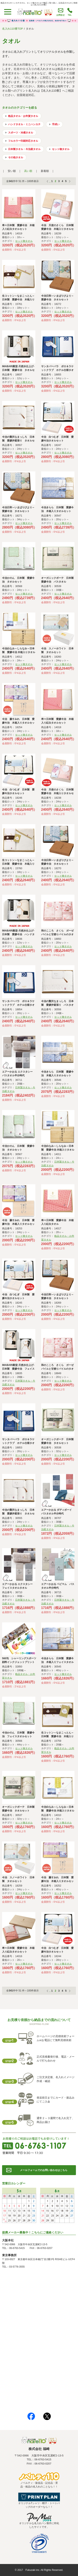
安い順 (12, 171)
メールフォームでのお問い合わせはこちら (43, 2170)
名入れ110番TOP (12, 28)
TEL (70, 15)
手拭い (55, 124)
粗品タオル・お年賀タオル (23, 116)
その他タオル (15, 157)
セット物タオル (60, 149)
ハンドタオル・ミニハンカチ (24, 124)
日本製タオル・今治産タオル (24, 149)
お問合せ (60, 15)
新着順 (45, 171)
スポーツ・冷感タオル (20, 132)
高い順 (28, 171)
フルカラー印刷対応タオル (23, 140)
